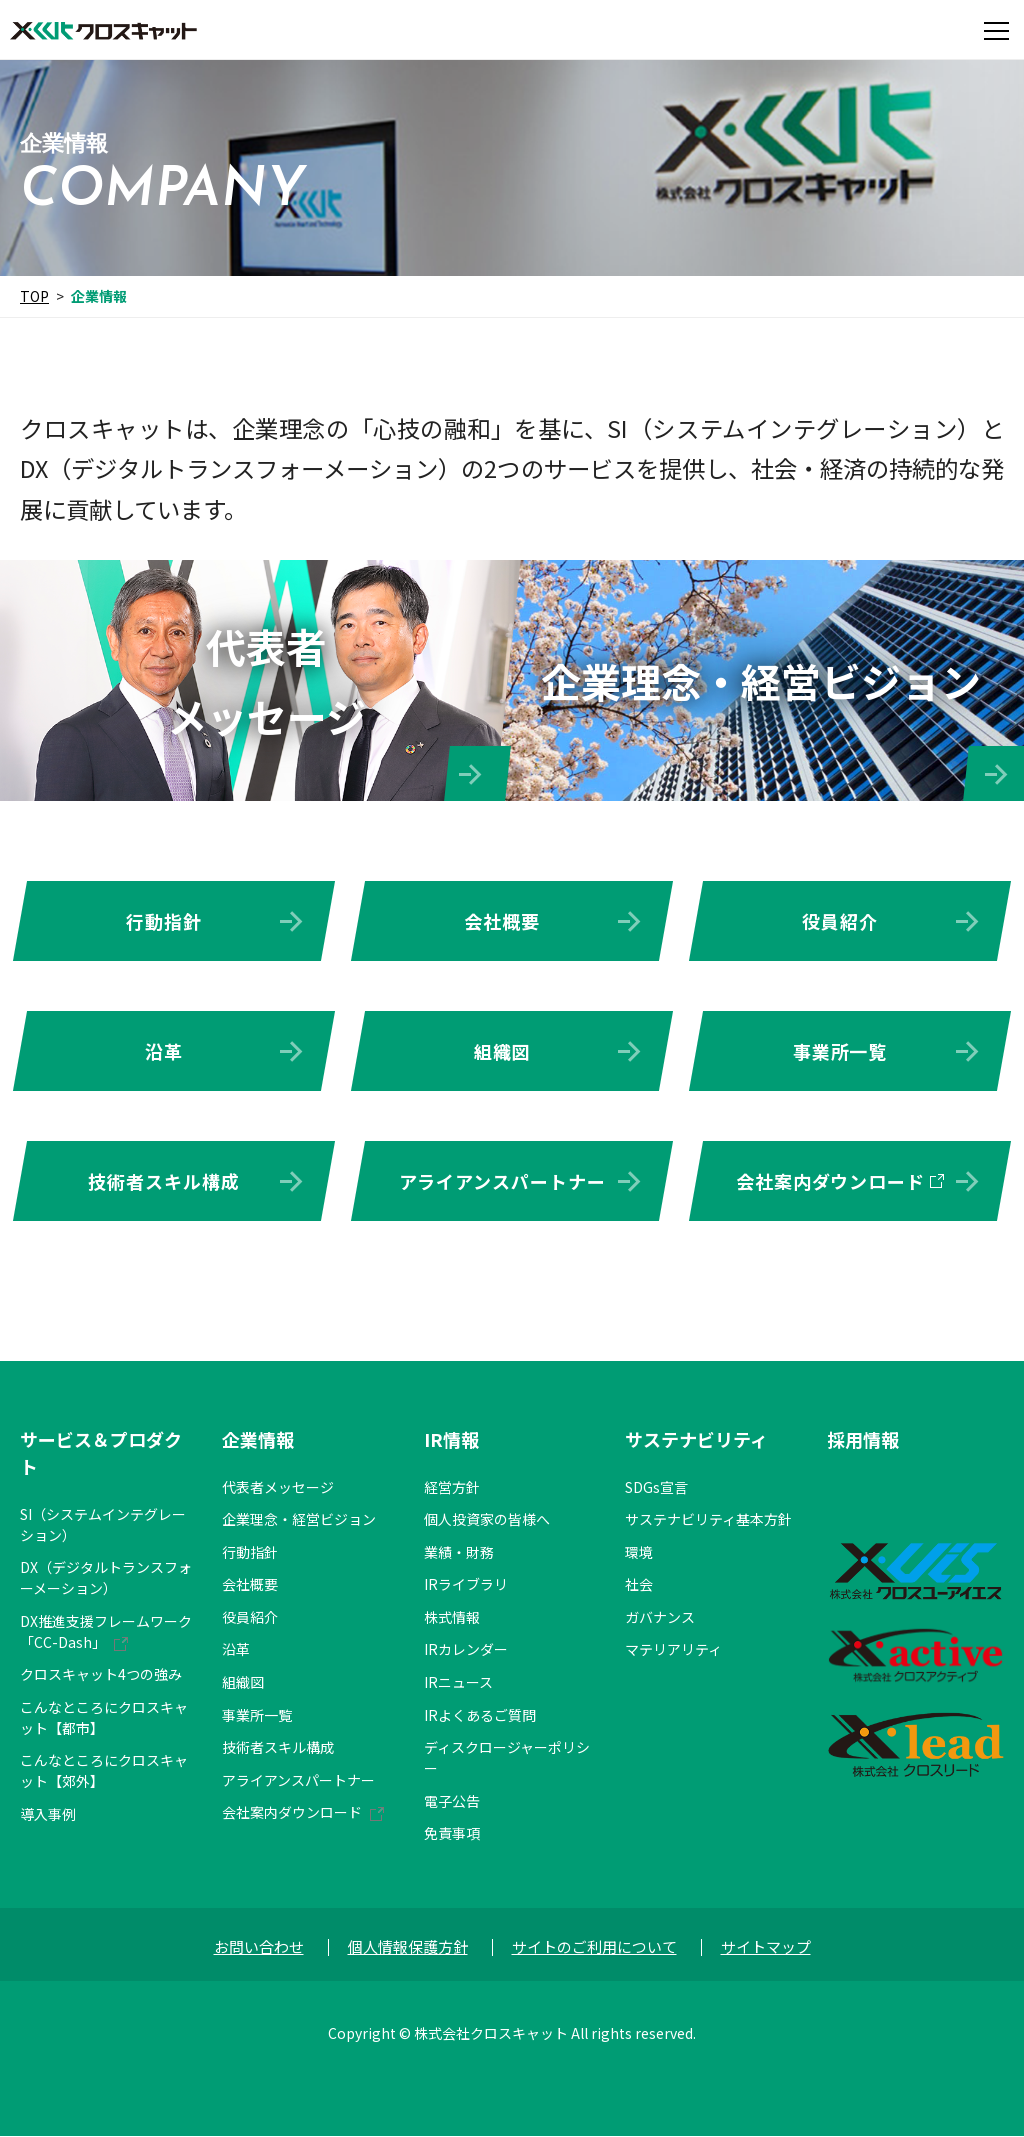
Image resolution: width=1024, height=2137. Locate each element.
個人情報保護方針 (408, 1947)
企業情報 (258, 1440)
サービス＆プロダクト (101, 1453)
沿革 (164, 1051)
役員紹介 (840, 921)
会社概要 (502, 921)
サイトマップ (766, 1947)
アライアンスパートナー (502, 1181)
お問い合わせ (259, 1947)
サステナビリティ (696, 1440)
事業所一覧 (840, 1051)
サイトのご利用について (594, 1947)
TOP (34, 296)
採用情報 (863, 1440)
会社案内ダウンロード (830, 1181)
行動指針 (164, 921)
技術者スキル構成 (163, 1181)
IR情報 (451, 1440)
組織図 (502, 1051)
